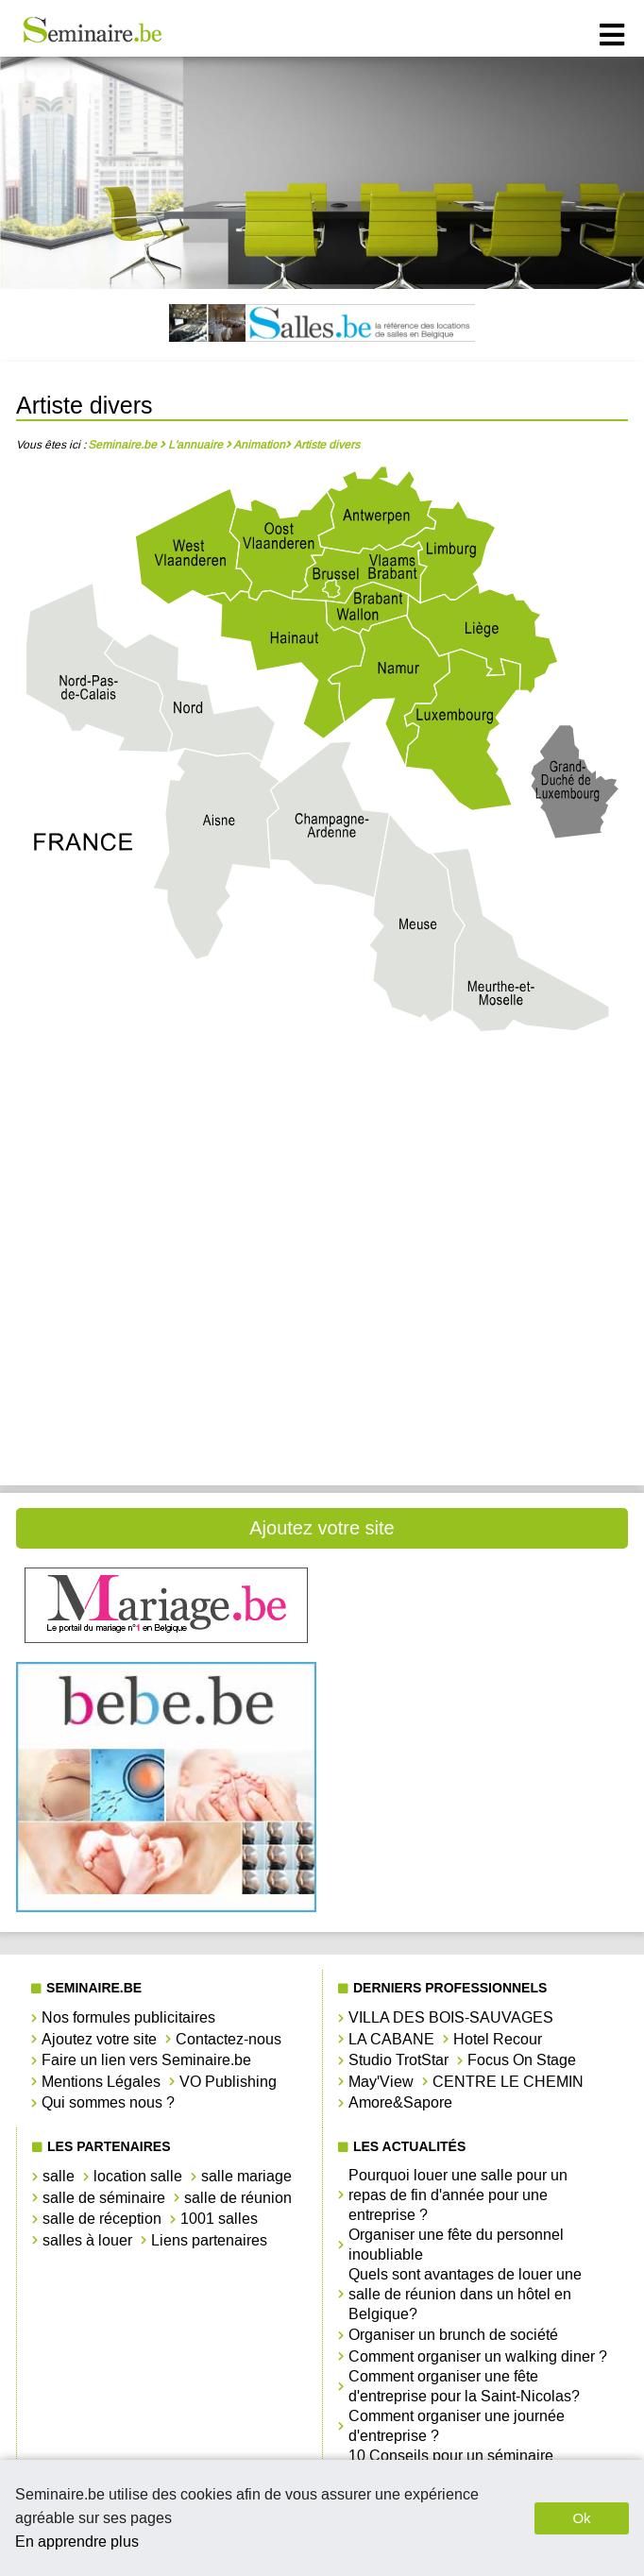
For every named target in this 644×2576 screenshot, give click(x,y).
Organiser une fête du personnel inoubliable (456, 2244)
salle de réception (101, 2219)
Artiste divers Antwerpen (165, 1101)
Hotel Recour (497, 2039)
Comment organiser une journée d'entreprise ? (456, 2426)
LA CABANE (391, 2039)
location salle (137, 2176)
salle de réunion (238, 2198)
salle (58, 2176)
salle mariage (246, 2176)
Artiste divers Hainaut (478, 1165)
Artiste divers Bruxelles (166, 1165)
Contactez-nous (228, 2039)
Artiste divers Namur (478, 1292)
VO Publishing (228, 2082)
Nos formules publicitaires (128, 2017)
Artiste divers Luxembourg (166, 1292)
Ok (581, 2518)
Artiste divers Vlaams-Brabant (478, 1356)
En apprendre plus (77, 2541)
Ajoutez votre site (321, 1527)
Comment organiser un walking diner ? (477, 2356)
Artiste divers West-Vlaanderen (166, 1420)
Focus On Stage (521, 2060)
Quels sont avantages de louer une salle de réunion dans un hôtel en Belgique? (465, 2294)
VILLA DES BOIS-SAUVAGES (450, 2017)
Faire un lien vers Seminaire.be (146, 2060)
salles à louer (87, 2240)
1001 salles (219, 2219)
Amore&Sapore (400, 2102)
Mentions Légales (101, 2082)
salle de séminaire (103, 2198)
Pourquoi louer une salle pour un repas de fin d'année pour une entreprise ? (458, 2195)
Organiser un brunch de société (453, 2335)
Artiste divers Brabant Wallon (478, 1101)
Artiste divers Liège (166, 1229)
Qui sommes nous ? (108, 2102)
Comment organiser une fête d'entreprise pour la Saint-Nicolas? (464, 2386)
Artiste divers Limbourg (478, 1229)
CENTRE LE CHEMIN (508, 2082)
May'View (381, 2082)
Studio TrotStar (398, 2060)
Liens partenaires (209, 2240)
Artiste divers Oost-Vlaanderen (166, 1356)
